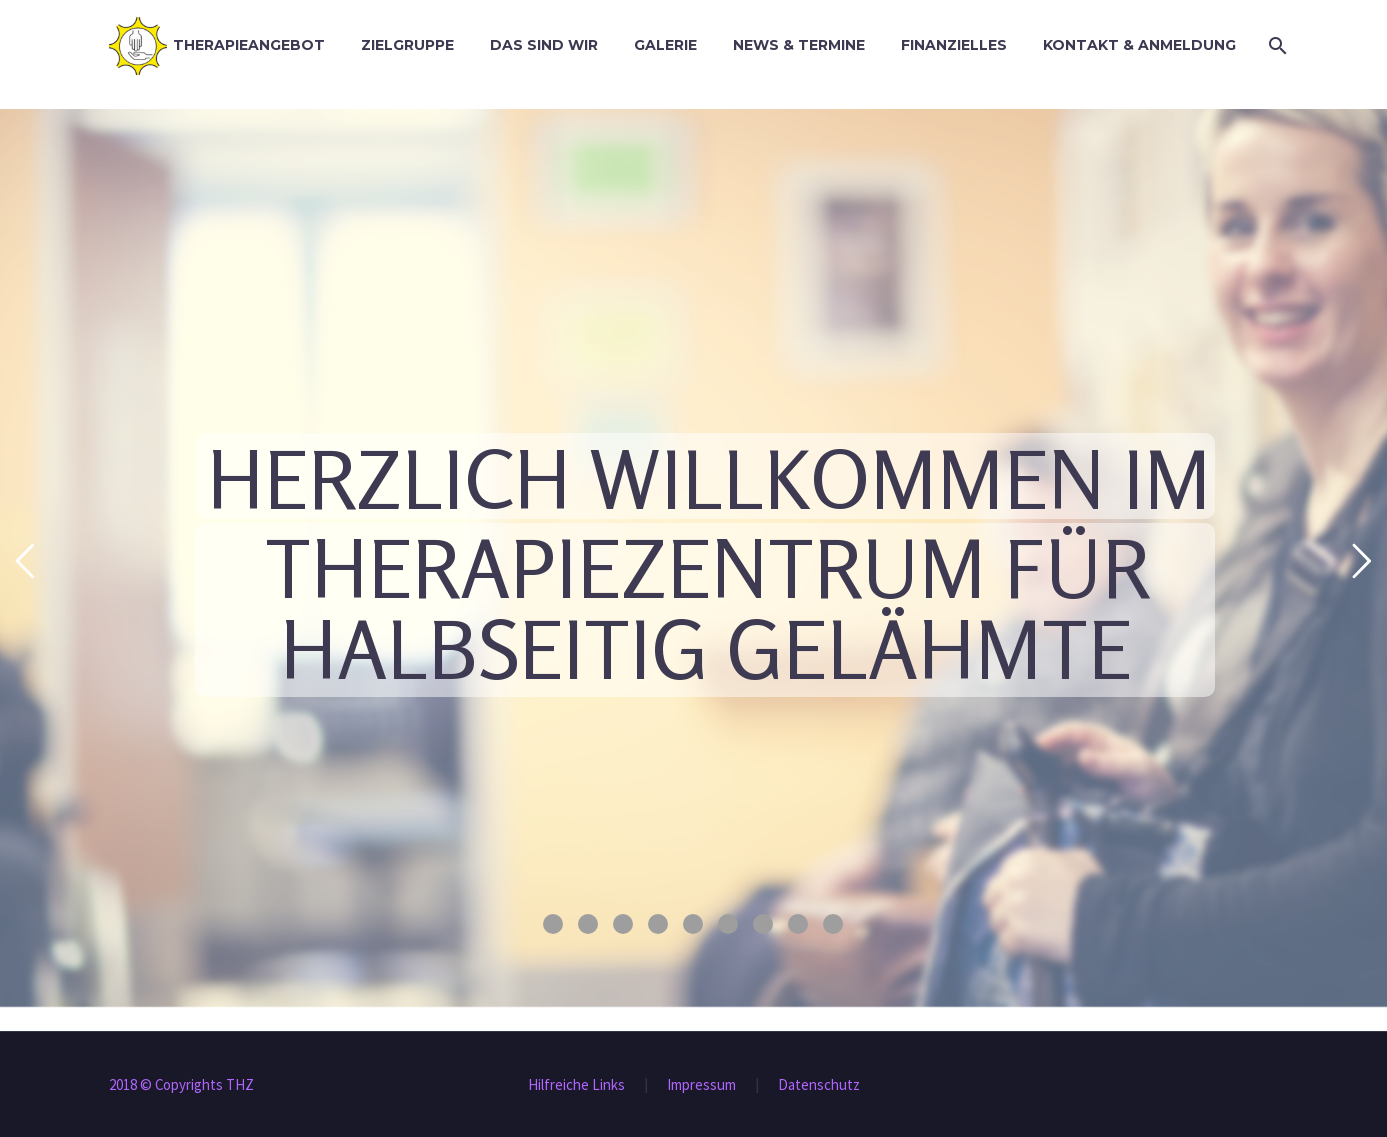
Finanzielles (954, 45)
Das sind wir (544, 45)
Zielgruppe (407, 45)
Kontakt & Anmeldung (1139, 45)
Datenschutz (819, 1085)
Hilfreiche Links (576, 1085)
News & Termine (799, 45)
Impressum (701, 1085)
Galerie (665, 45)
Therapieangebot (249, 45)
